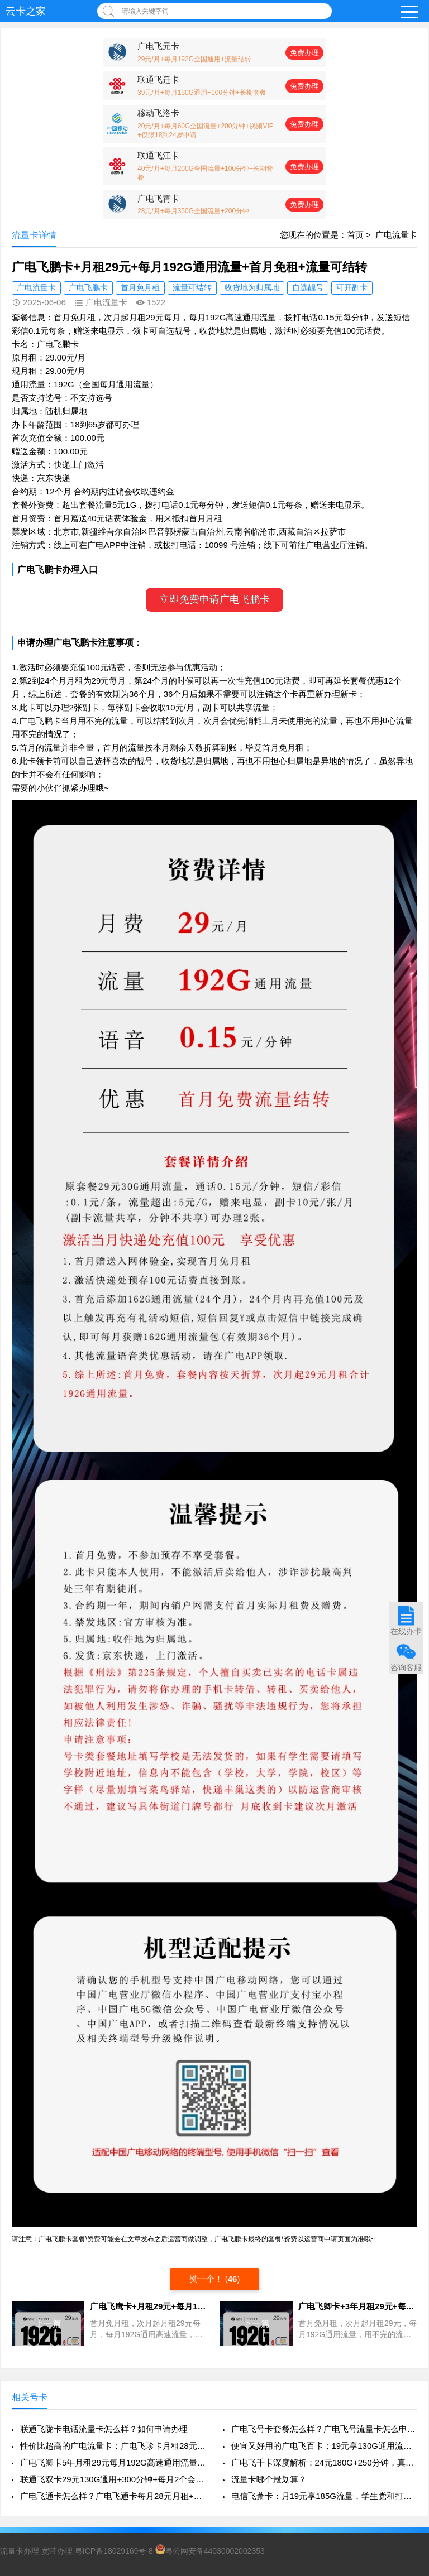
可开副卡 (352, 287)
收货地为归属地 (252, 287)
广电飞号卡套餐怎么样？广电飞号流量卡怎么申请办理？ (324, 2429)
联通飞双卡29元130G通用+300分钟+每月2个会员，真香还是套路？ (113, 2479)
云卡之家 (26, 11)
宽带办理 (57, 2550)
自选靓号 (307, 287)
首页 (355, 234)
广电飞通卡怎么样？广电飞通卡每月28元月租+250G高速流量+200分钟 (113, 2496)
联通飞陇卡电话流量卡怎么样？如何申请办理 (104, 2429)
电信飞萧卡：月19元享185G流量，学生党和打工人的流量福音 (324, 2496)
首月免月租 (140, 287)
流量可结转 (192, 287)
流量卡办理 (19, 2550)
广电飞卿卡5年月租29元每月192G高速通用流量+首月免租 (113, 2462)
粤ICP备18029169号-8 (114, 2550)
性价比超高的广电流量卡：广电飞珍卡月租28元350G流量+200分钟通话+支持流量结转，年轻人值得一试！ (113, 2445)
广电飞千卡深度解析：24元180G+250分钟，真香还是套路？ (324, 2462)
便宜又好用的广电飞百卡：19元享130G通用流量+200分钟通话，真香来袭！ (324, 2445)
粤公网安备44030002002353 (210, 2550)
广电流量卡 (396, 234)
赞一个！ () (214, 2279)
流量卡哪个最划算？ (269, 2479)
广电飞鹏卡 (88, 287)
